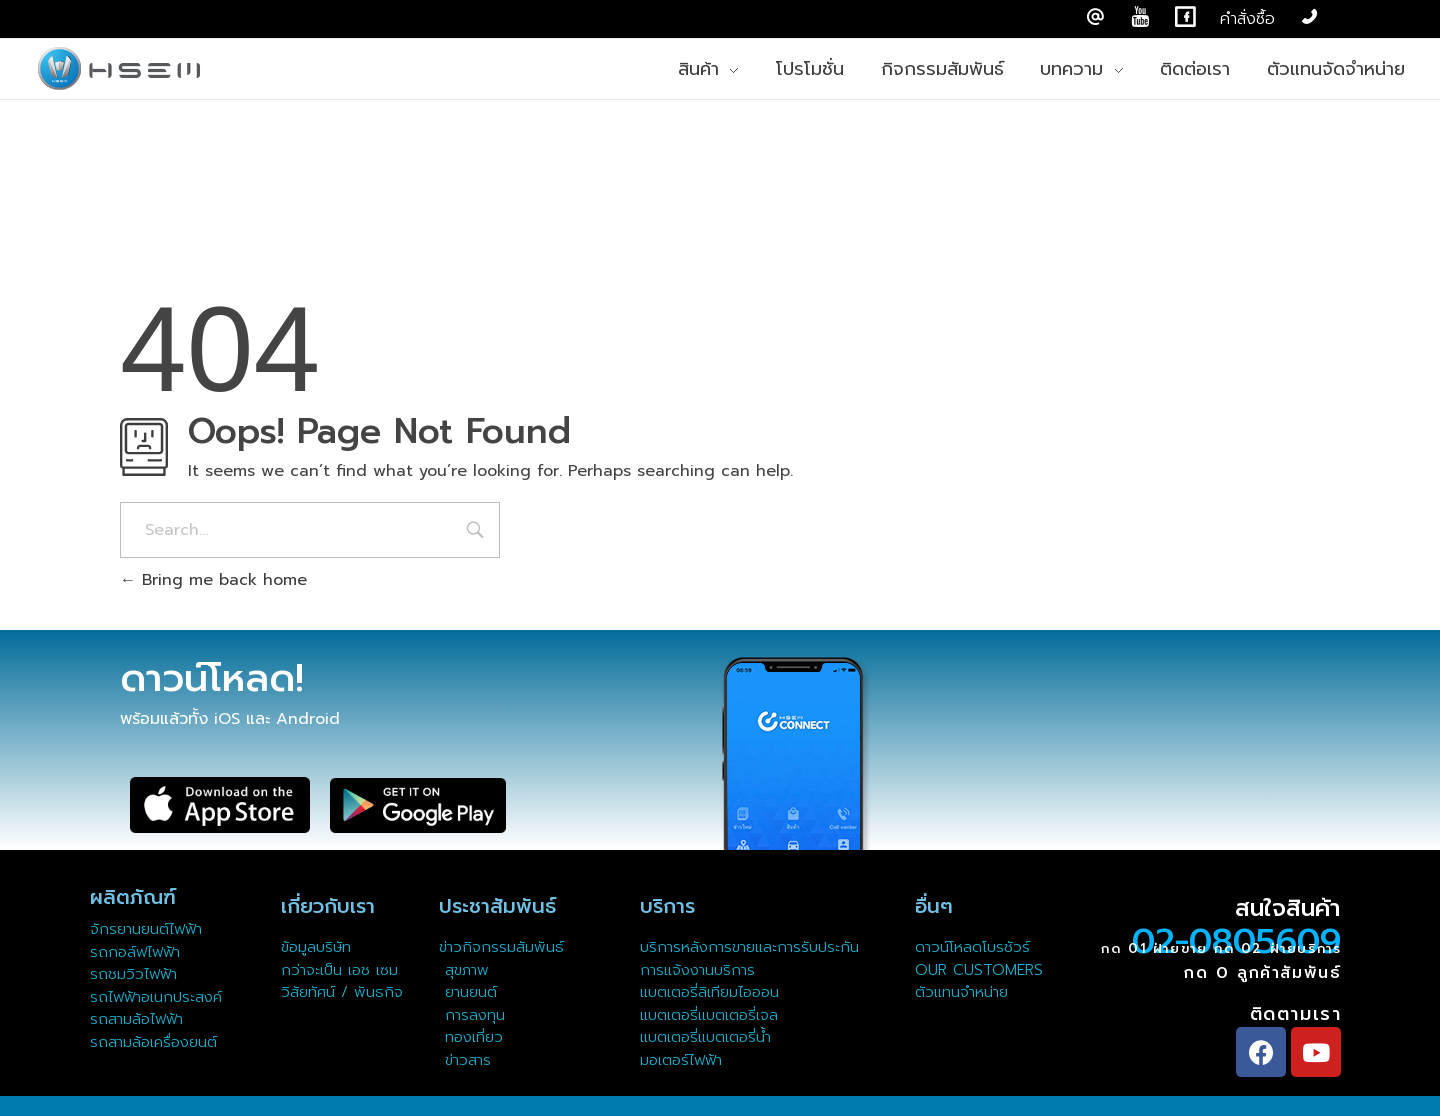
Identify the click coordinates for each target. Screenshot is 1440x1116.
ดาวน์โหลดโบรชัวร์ (972, 947)
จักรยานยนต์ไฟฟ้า (146, 929)
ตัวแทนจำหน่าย (961, 992)
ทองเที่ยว (471, 1037)
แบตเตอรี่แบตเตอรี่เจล (709, 1015)
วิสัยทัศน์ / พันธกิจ (342, 992)
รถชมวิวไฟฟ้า (133, 974)
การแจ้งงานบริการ (697, 970)
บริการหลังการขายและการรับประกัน (752, 947)
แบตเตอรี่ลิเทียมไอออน (709, 992)
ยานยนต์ (468, 992)
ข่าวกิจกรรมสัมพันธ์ (501, 947)
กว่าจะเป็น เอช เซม (339, 970)
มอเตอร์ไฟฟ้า (681, 1060)
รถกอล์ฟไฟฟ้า (135, 952)
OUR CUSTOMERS (979, 970)
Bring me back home (213, 580)
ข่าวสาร (465, 1060)
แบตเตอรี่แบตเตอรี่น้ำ (705, 1037)
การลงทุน (472, 1015)
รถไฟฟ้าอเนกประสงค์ (156, 997)
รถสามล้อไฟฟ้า (136, 1019)
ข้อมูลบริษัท (316, 947)
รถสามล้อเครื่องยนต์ (153, 1042)
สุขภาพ (467, 970)
